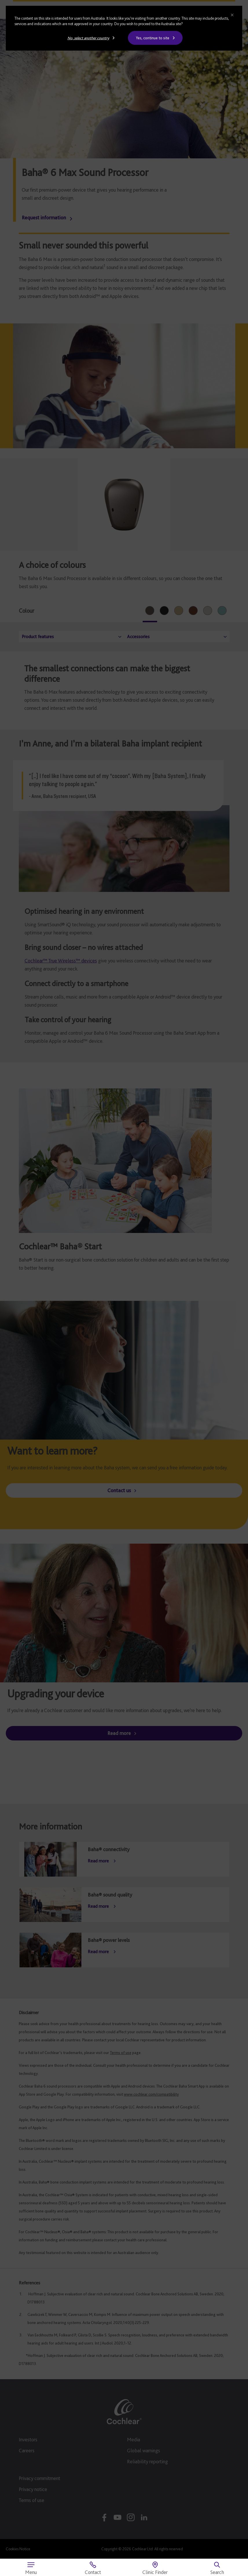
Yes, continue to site (152, 38)
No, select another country (88, 38)
